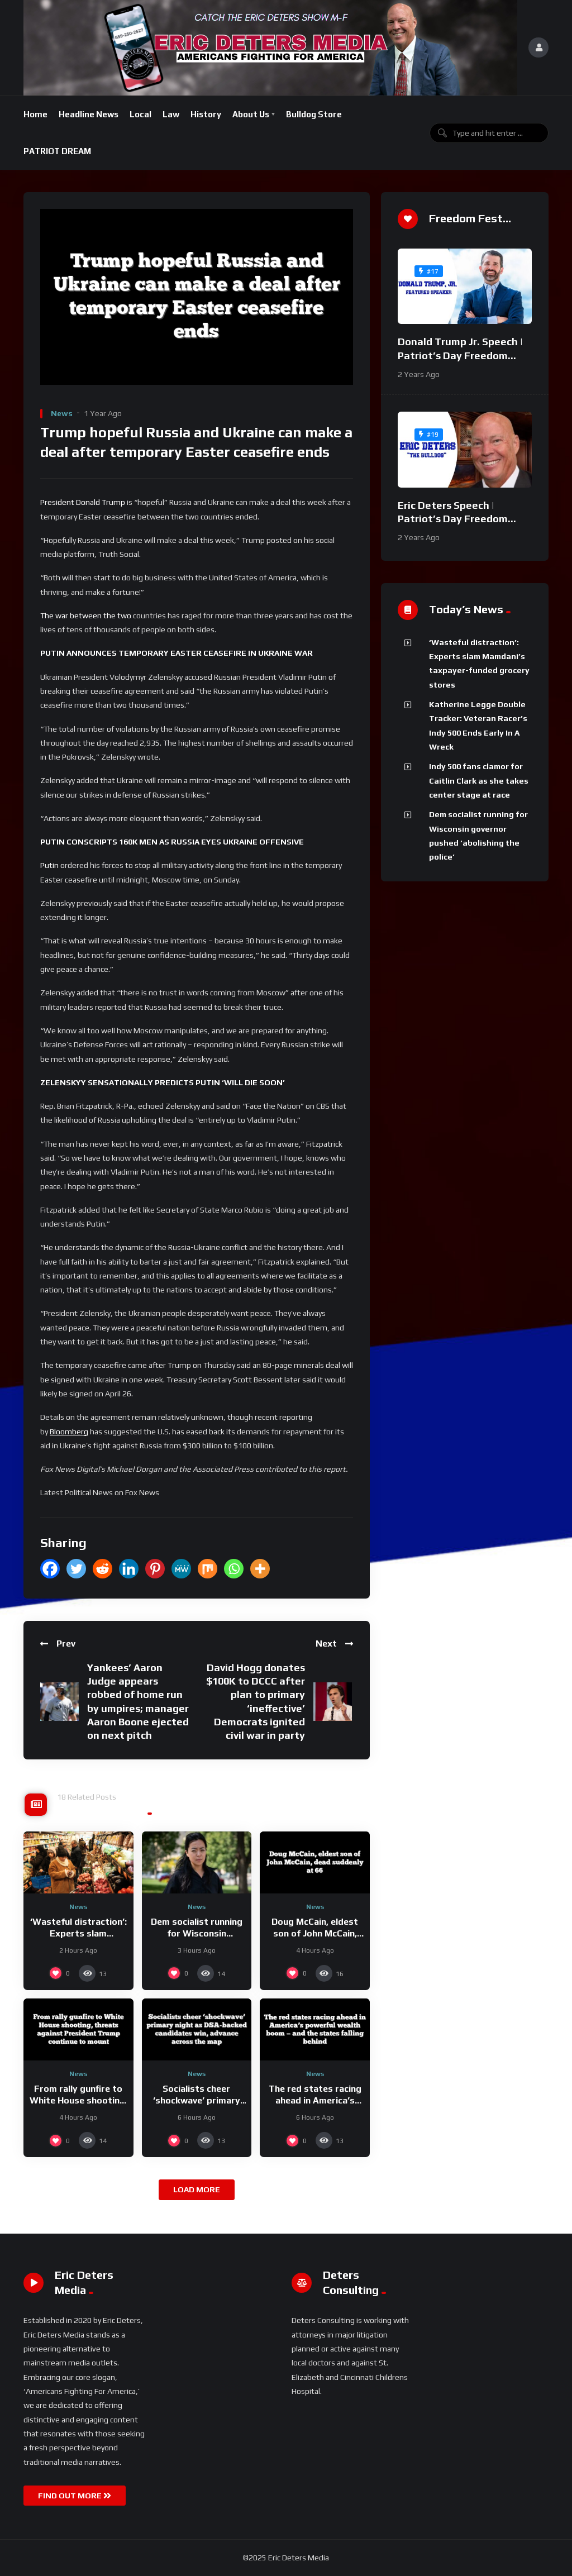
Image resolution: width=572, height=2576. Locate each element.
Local (140, 114)
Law (171, 114)
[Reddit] (102, 1568)
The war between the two (85, 615)
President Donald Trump (82, 502)
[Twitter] (76, 1568)
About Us (250, 114)
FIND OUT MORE (74, 2495)
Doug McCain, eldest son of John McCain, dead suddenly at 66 (314, 1933)
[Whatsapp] (234, 1568)
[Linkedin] (129, 1568)
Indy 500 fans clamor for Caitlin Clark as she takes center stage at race (478, 780)
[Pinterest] (155, 1568)
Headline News (88, 114)
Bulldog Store (314, 114)
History (205, 114)
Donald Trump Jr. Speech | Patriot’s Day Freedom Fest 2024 (460, 355)
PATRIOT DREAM (57, 151)
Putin (49, 865)
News (62, 413)
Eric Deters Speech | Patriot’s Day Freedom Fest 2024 (453, 518)
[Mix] (207, 1568)
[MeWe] (181, 1568)
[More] (260, 1568)
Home (35, 114)
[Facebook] (50, 1568)
